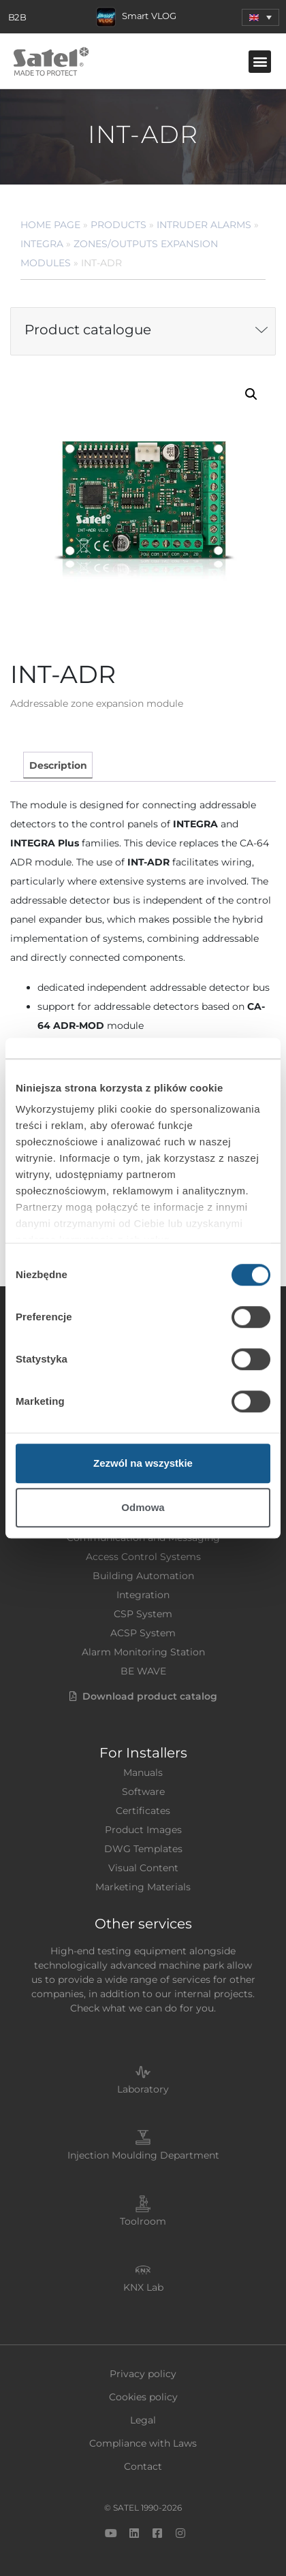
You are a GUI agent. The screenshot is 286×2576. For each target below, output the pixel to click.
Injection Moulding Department (143, 2155)
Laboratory (143, 2089)
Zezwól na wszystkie (143, 1463)
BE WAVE (143, 1671)
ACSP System (143, 1633)
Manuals (143, 1772)
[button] (259, 61)
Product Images (143, 1830)
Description (58, 765)
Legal (143, 2420)
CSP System (143, 1614)
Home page (50, 225)
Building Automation (143, 1576)
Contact (143, 2466)
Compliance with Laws (143, 2443)
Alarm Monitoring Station (143, 1652)
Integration (143, 1595)
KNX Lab (143, 2287)
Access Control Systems (143, 1557)
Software (143, 1791)
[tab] (57, 765)
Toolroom (143, 2221)
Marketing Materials (143, 1887)
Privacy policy (143, 2374)
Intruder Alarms (204, 225)
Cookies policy (143, 2397)
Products (118, 225)
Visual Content (143, 1868)
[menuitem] (260, 17)
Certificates (143, 1810)
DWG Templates (143, 1849)
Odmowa (142, 1507)
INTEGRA (41, 244)
